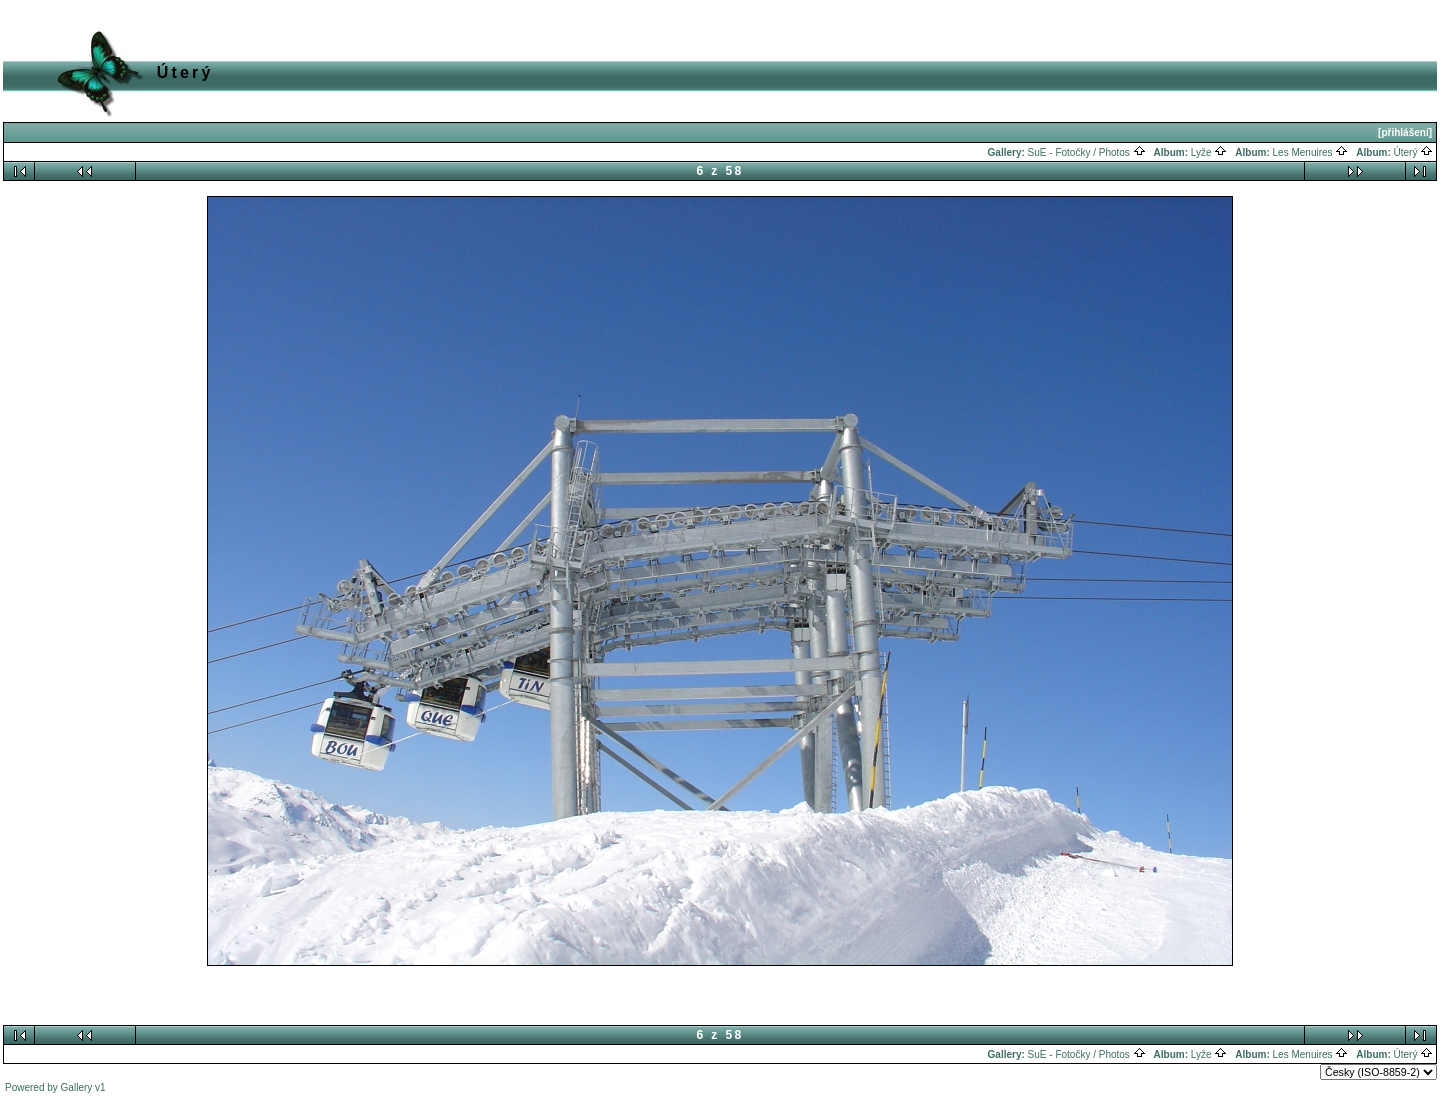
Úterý (1414, 152)
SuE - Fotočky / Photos (1087, 152)
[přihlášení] (1405, 132)
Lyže (1209, 152)
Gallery (77, 1087)
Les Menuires (1311, 152)
